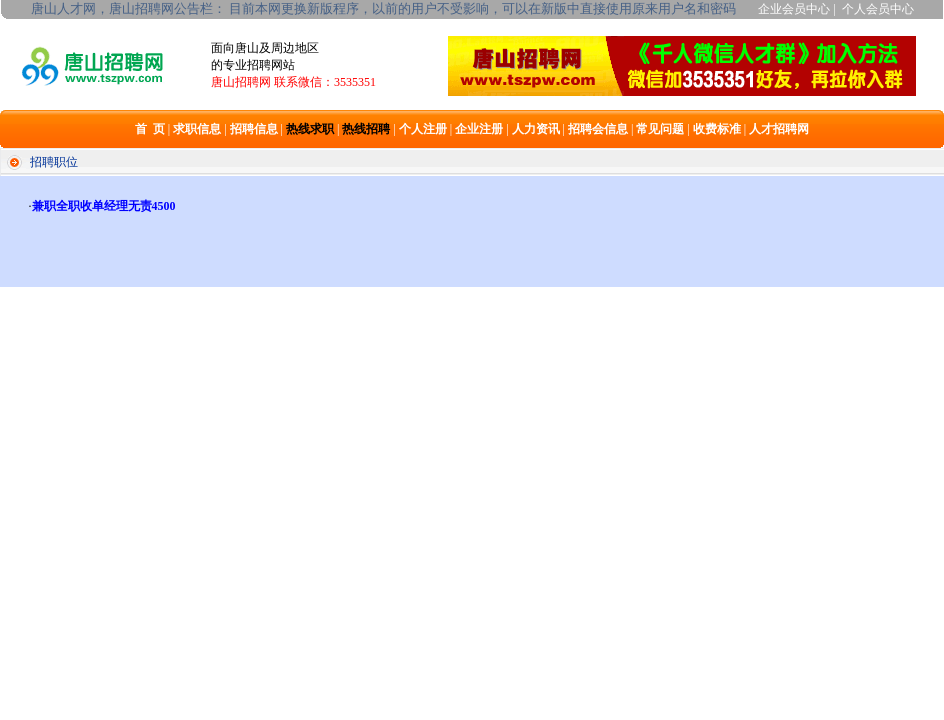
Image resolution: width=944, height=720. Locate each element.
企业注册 (479, 129)
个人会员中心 (878, 9)
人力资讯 (536, 129)
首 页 (150, 129)
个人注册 (423, 129)
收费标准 (717, 129)
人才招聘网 (779, 129)
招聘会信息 (598, 129)
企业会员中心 (794, 9)
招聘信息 (254, 129)
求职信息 (197, 129)
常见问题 (660, 129)
